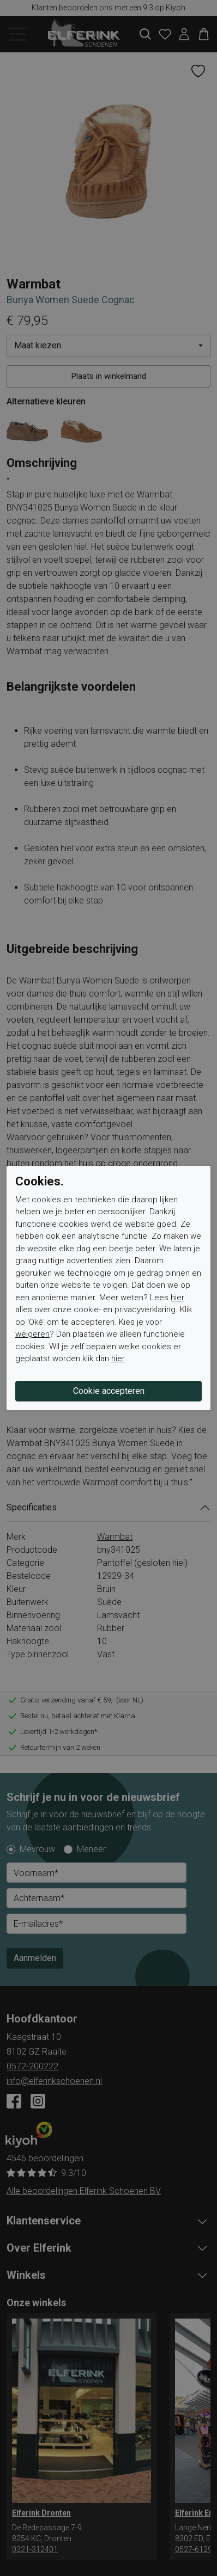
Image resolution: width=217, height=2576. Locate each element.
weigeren (32, 1334)
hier (177, 1297)
